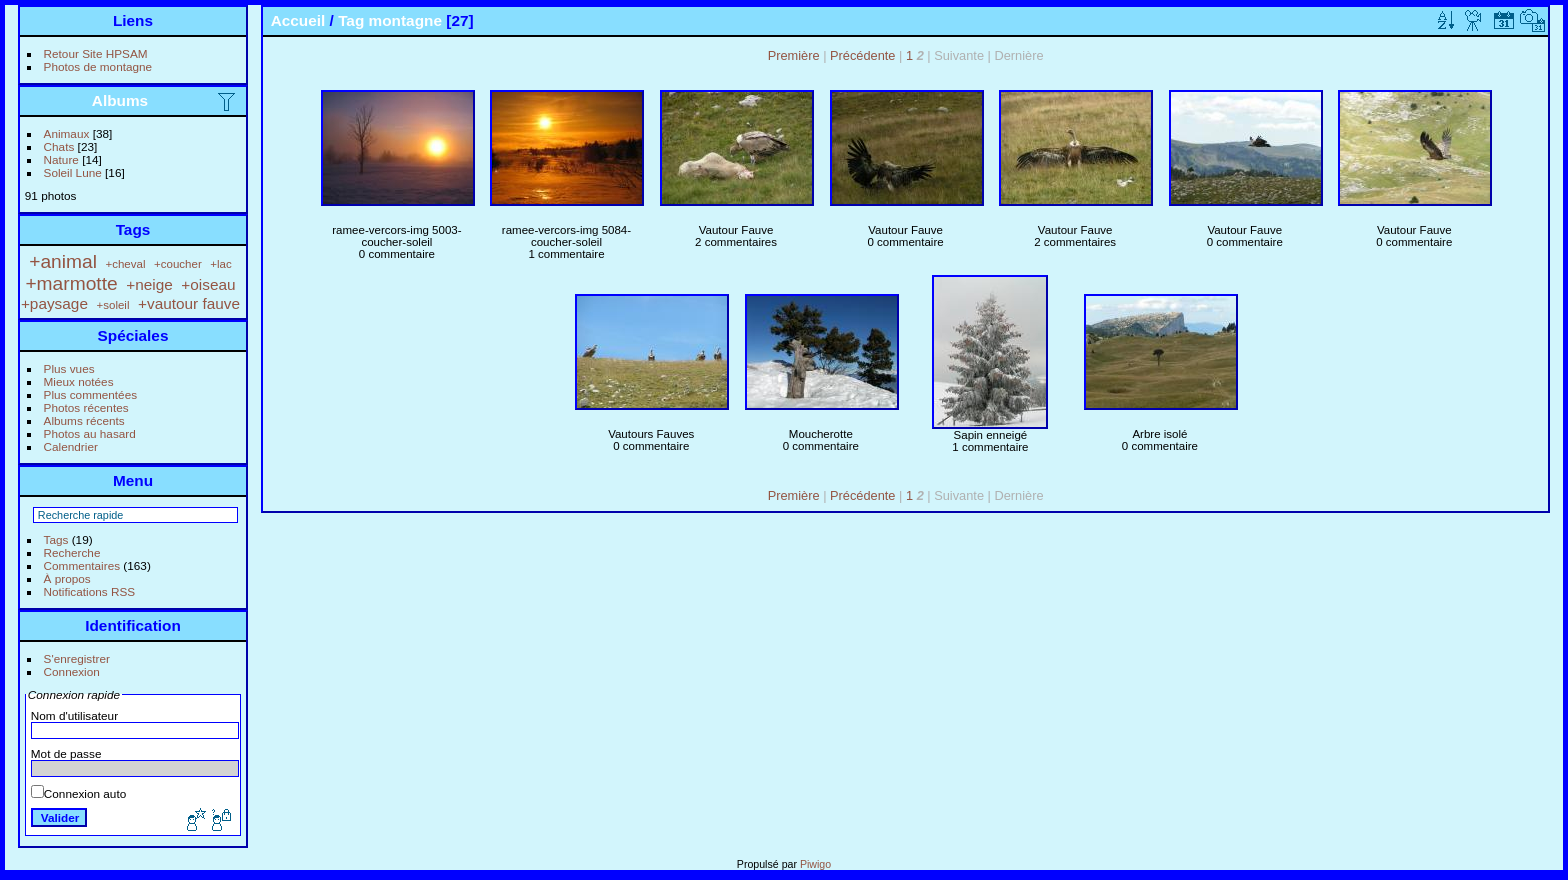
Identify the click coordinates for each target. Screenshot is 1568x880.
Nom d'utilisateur (74, 715)
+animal (63, 261)
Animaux (67, 133)
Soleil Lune (73, 172)
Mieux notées (79, 381)
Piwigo (815, 864)
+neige (149, 284)
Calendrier (71, 446)
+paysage (54, 303)
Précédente (862, 55)
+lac (220, 264)
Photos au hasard (90, 433)
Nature (61, 159)
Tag (351, 20)
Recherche (72, 552)
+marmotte (71, 283)
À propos (67, 578)
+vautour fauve (189, 303)
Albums (120, 100)
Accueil (298, 20)
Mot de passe (66, 753)
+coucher (178, 264)
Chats (59, 146)
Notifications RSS (90, 591)
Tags (56, 539)
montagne (405, 20)
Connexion (72, 671)
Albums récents (84, 420)
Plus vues (69, 368)
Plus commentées (91, 394)
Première (794, 55)
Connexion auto (78, 793)
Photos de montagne (98, 66)
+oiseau (208, 284)
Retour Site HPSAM (96, 53)
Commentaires (82, 565)
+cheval (125, 264)
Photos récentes (86, 407)
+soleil (113, 305)
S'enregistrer (77, 658)
